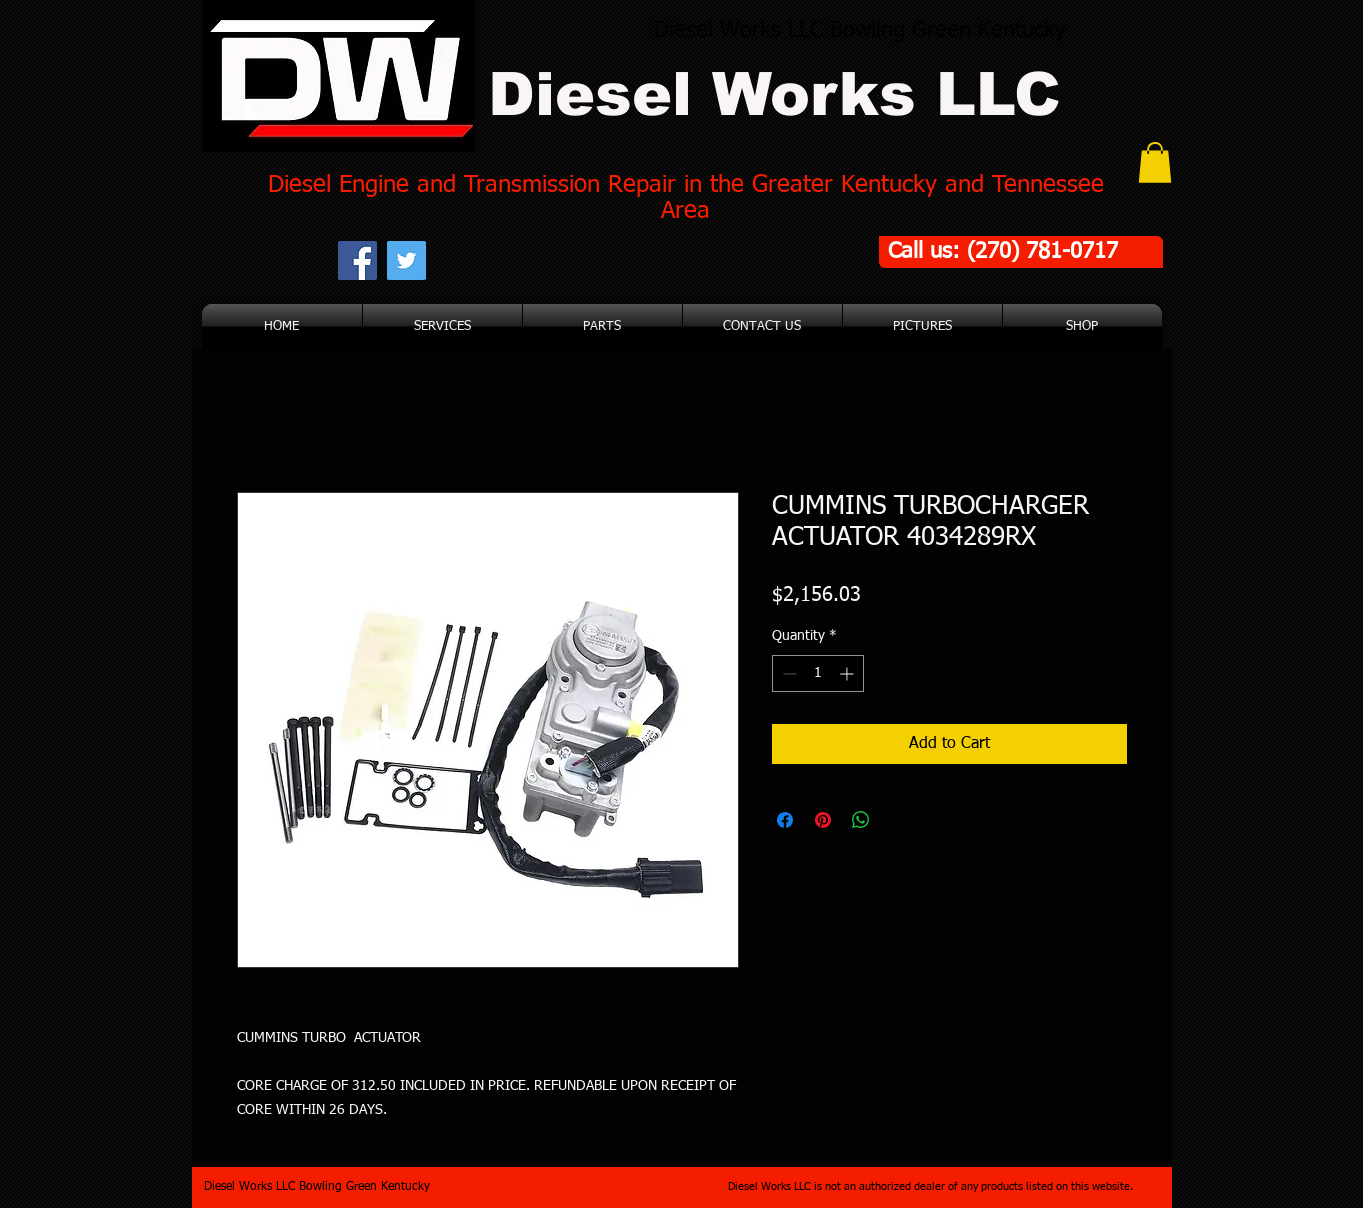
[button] (1155, 162)
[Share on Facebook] (785, 820)
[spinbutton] (818, 673)
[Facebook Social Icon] (357, 260)
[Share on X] (899, 820)
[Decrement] (787, 673)
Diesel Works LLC (774, 94)
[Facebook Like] (552, 260)
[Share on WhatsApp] (861, 820)
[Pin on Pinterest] (823, 820)
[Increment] (848, 673)
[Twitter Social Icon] (406, 260)
